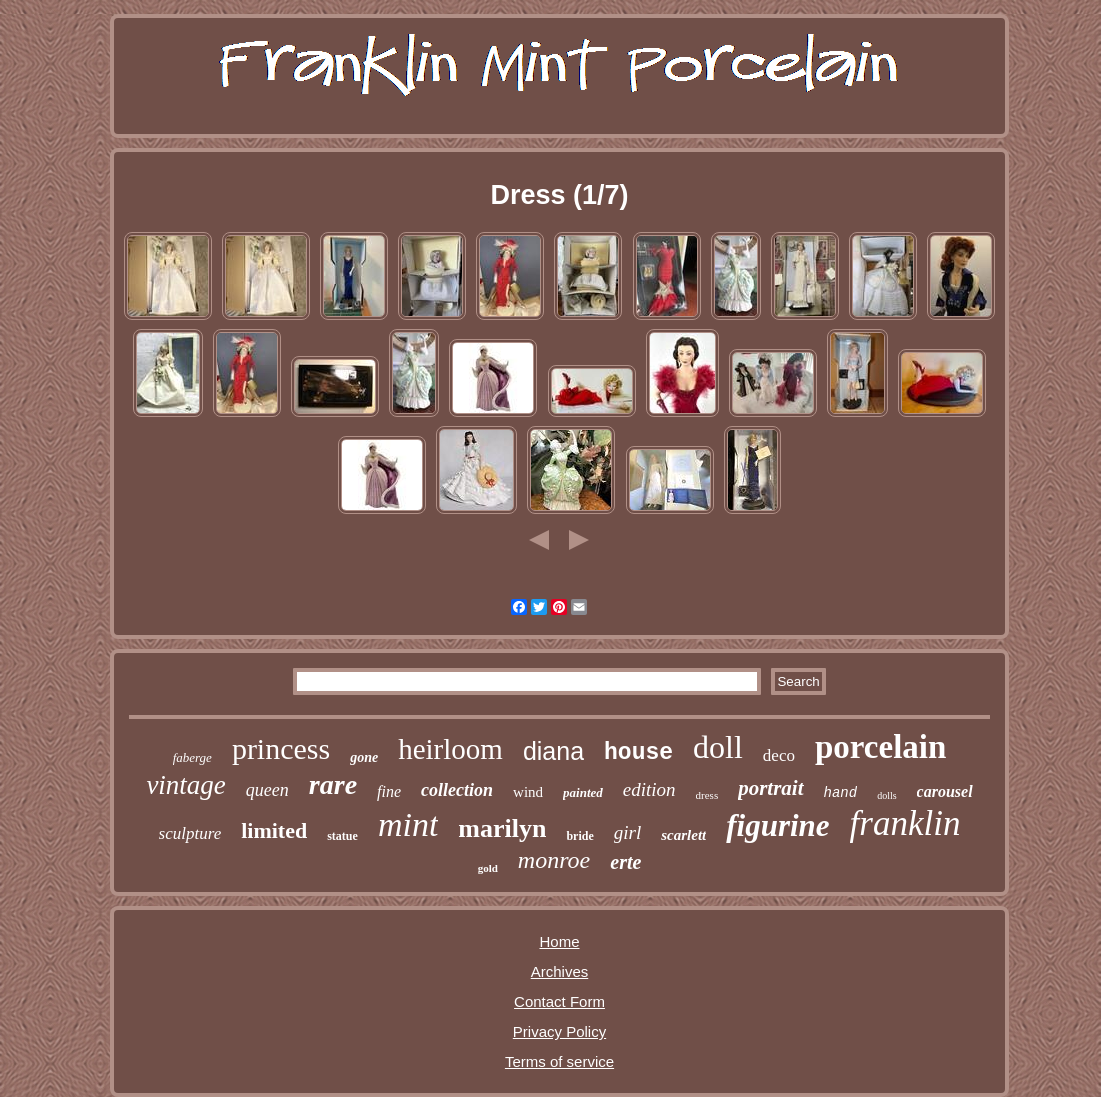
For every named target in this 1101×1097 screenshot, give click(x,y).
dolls (886, 795)
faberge (192, 757)
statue (342, 836)
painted (583, 792)
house (638, 753)
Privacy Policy (559, 1031)
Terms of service (559, 1061)
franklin (905, 823)
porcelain (880, 747)
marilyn (502, 828)
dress (707, 795)
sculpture (190, 833)
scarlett (683, 835)
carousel (945, 791)
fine (389, 791)
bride (579, 836)
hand (841, 793)
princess (281, 748)
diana (553, 751)
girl (627, 832)
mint (408, 824)
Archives (560, 971)
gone (364, 757)
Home (559, 941)
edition (649, 789)
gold (488, 868)
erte (625, 862)
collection (457, 790)
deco (779, 755)
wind (528, 792)
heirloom (450, 749)
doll (718, 747)
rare (333, 784)
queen (267, 790)
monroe (554, 860)
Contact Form (559, 1001)
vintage (185, 785)
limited (274, 830)
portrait (770, 788)
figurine (777, 825)
